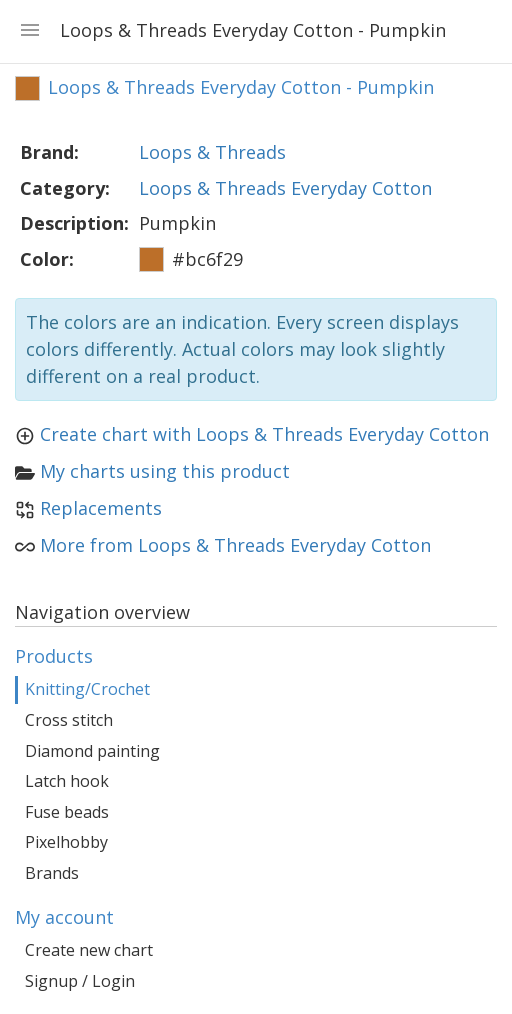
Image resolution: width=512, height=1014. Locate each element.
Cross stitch (69, 720)
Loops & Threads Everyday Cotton (285, 188)
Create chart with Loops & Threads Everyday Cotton (264, 434)
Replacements (101, 508)
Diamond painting (92, 751)
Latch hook (67, 781)
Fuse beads (67, 812)
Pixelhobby (66, 842)
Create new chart (89, 950)
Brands (52, 873)
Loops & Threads (212, 152)
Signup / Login (80, 981)
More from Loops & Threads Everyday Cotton (235, 545)
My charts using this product (165, 471)
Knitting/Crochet (87, 689)
